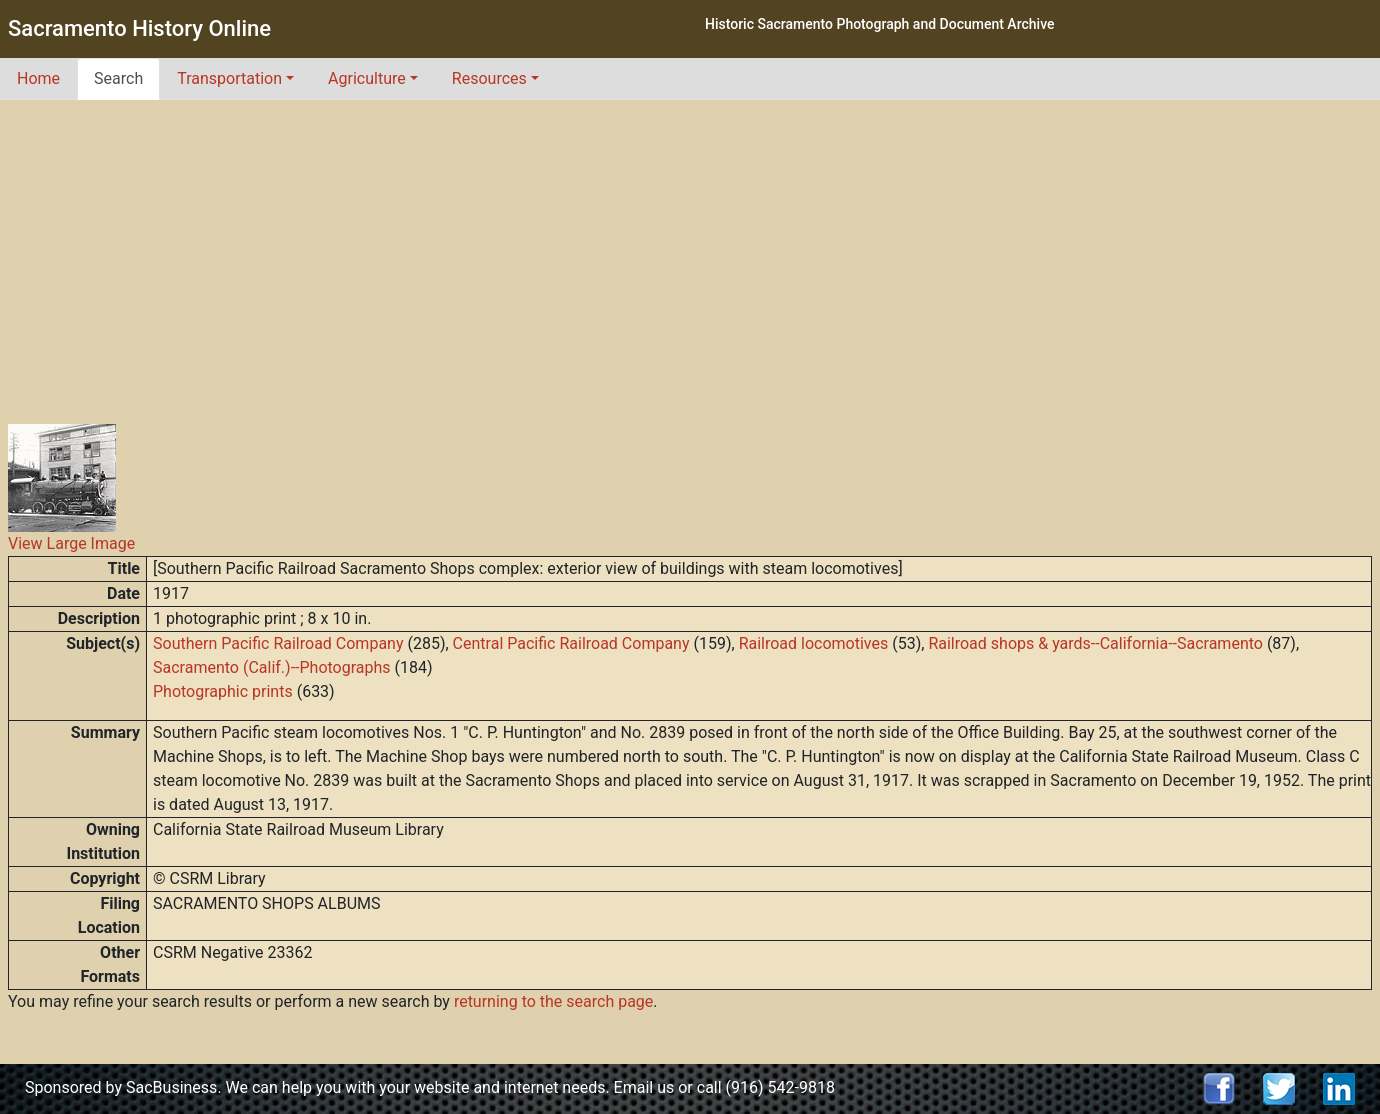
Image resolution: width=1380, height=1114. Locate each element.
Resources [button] (489, 78)
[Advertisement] (690, 250)
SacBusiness (171, 1087)
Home (38, 78)
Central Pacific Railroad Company (571, 643)
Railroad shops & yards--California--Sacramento (1095, 643)
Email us (644, 1087)
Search (118, 78)
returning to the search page (553, 1001)
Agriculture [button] (367, 78)
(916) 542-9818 (780, 1087)
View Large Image (71, 543)
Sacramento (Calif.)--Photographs (272, 667)
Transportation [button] (229, 78)
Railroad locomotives (814, 643)
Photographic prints (223, 691)
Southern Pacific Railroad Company (278, 643)
